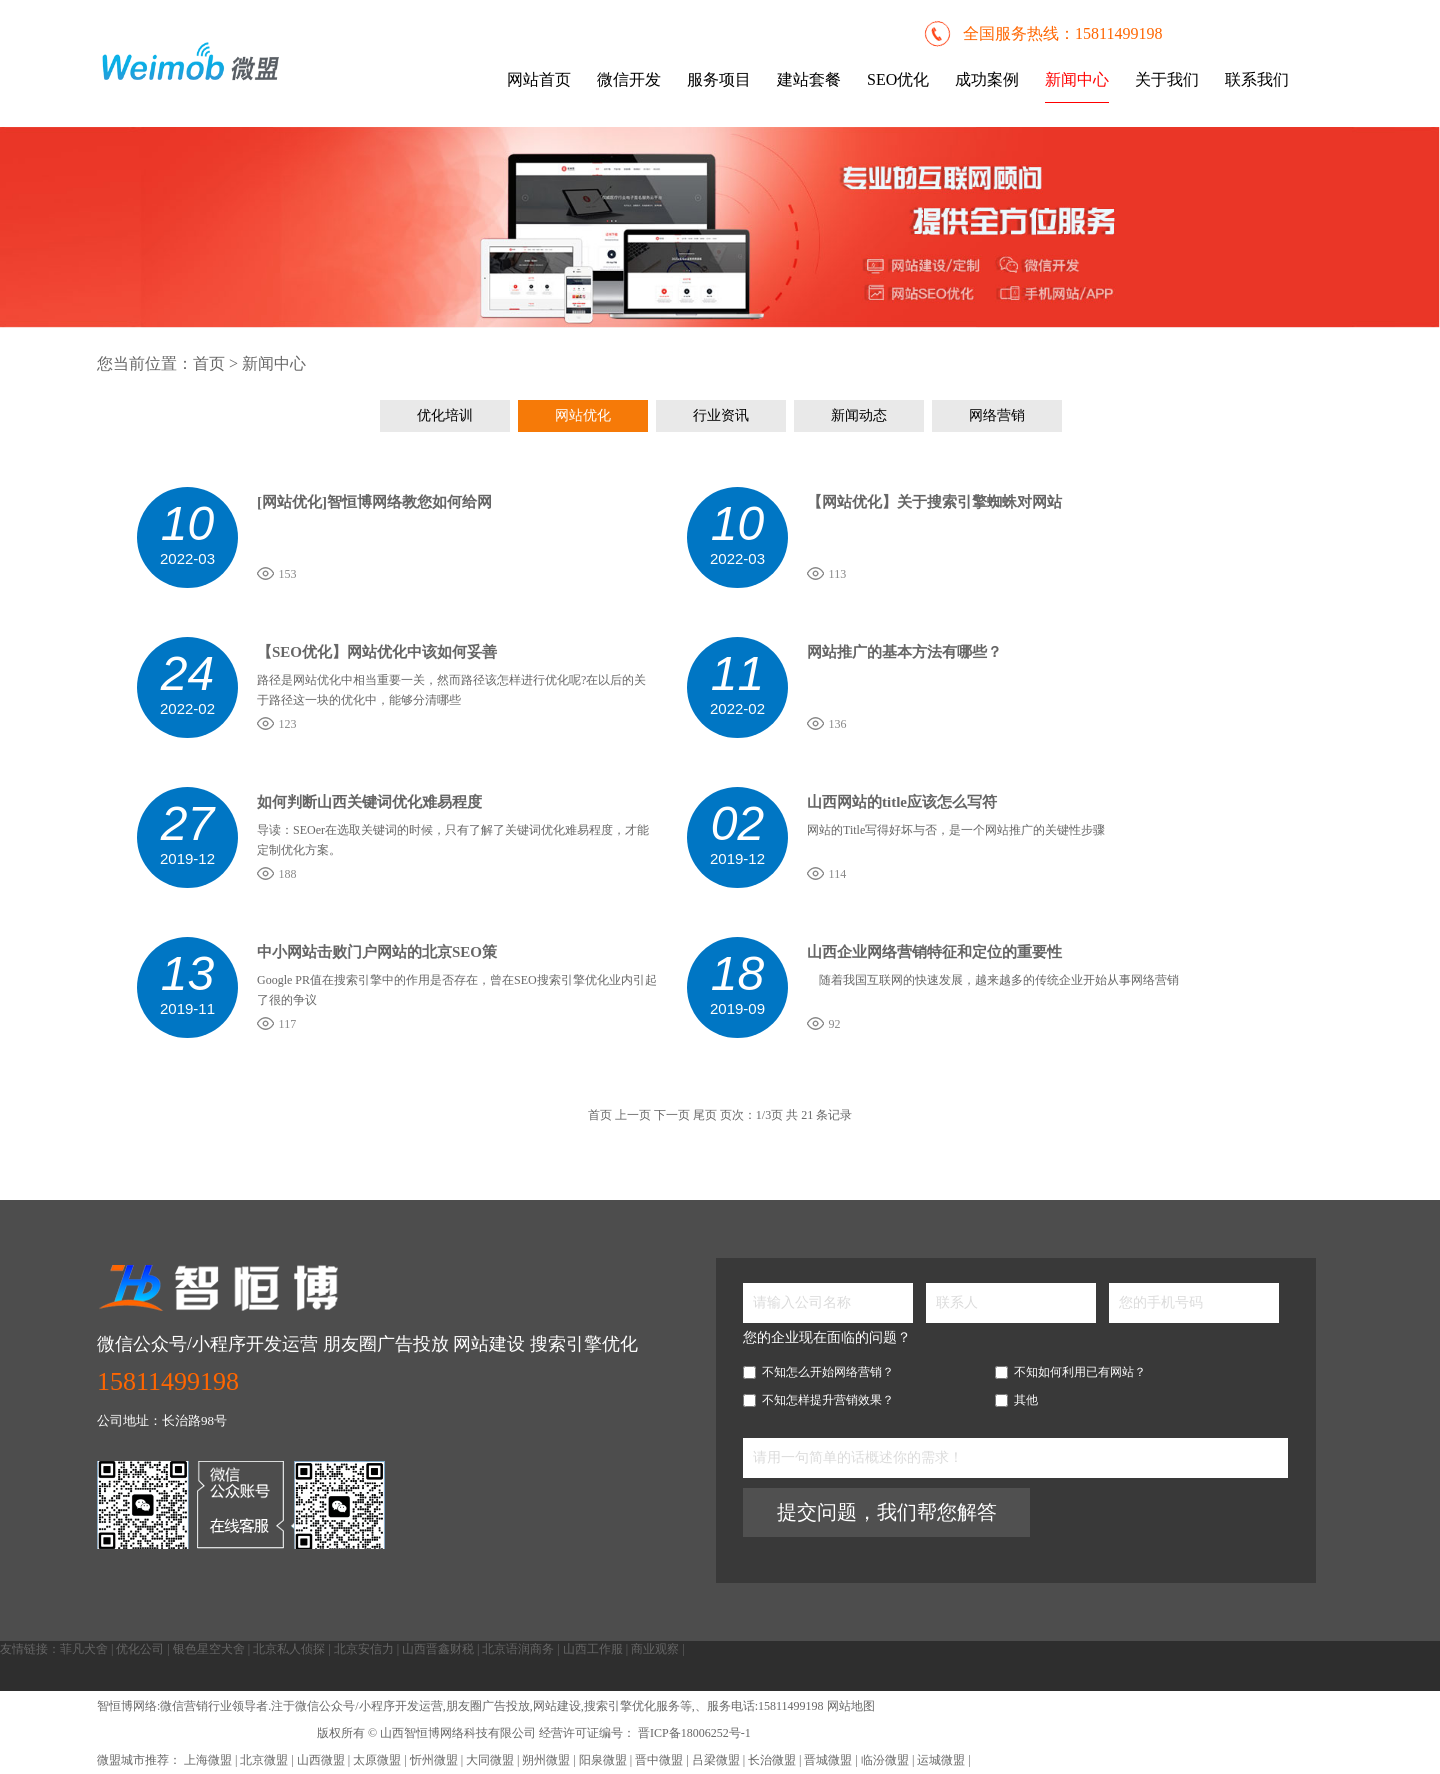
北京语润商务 (518, 1649)
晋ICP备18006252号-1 (693, 1733)
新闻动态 (859, 415)
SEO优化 (898, 79)
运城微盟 (941, 1760)
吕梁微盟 (716, 1760)
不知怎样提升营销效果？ (818, 1400)
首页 (209, 363)
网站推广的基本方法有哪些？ (904, 652)
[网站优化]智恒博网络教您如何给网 (374, 502)
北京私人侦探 (289, 1649)
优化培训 (445, 415)
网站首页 (539, 79)
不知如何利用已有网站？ (1070, 1372)
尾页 (705, 1115)
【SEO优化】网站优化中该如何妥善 (377, 652)
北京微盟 (265, 1760)
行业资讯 (721, 415)
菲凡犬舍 (84, 1649)
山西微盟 (322, 1760)
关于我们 (1167, 79)
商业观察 (655, 1649)
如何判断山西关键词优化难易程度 (369, 802)
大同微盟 (490, 1760)
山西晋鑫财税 (438, 1649)
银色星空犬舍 (209, 1649)
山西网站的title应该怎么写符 (902, 802)
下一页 (672, 1115)
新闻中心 (1077, 79)
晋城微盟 (828, 1760)
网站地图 (851, 1706)
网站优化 (583, 415)
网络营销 (997, 415)
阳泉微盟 (603, 1760)
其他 (1016, 1400)
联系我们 (1257, 79)
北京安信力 (364, 1649)
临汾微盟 (885, 1760)
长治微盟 (772, 1760)
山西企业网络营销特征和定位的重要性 (934, 952)
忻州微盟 (434, 1760)
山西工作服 (593, 1649)
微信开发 (629, 79)
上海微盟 (209, 1760)
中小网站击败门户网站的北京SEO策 (377, 952)
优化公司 (140, 1649)
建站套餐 (809, 79)
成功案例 (987, 79)
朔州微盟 (546, 1760)
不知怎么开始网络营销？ (818, 1372)
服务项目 (719, 79)
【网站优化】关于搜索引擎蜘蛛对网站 (934, 502)
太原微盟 (378, 1760)
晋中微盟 (659, 1760)
